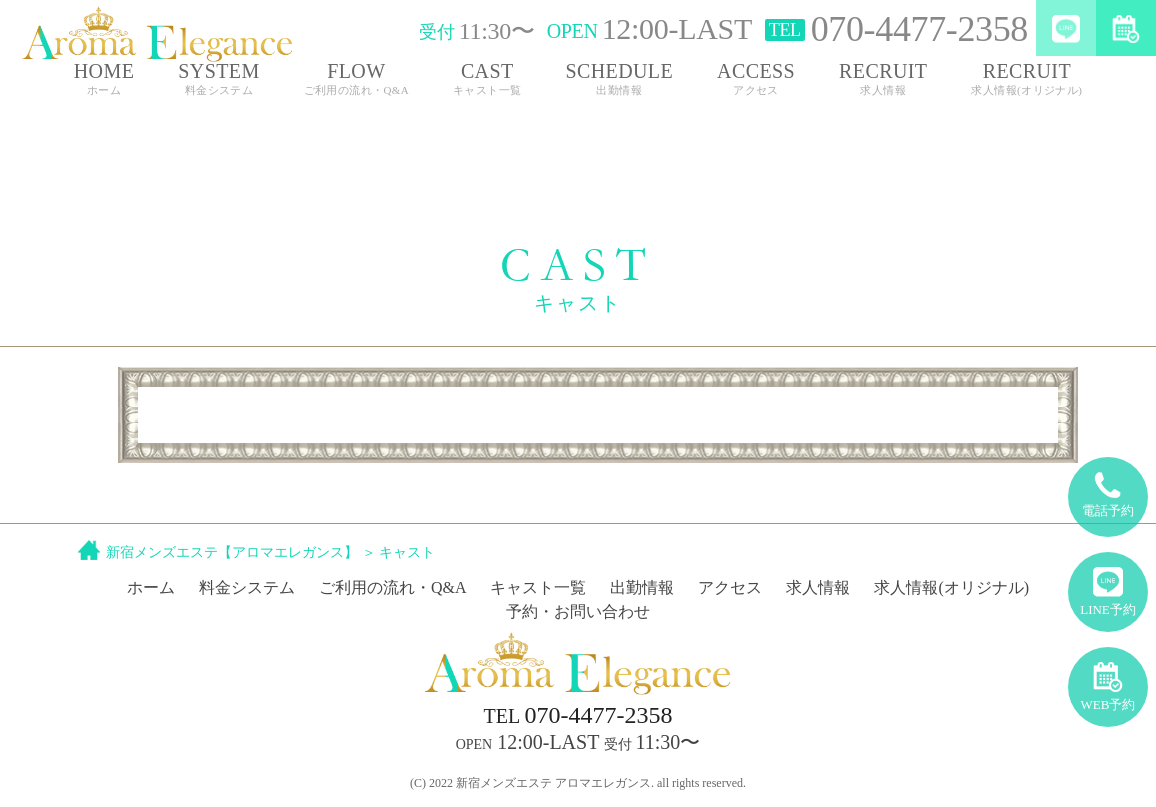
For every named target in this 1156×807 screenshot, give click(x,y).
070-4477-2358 (578, 715)
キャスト (407, 552)
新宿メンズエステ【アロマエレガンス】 (232, 552)
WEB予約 (1108, 679)
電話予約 (1108, 487)
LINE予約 (1108, 584)
